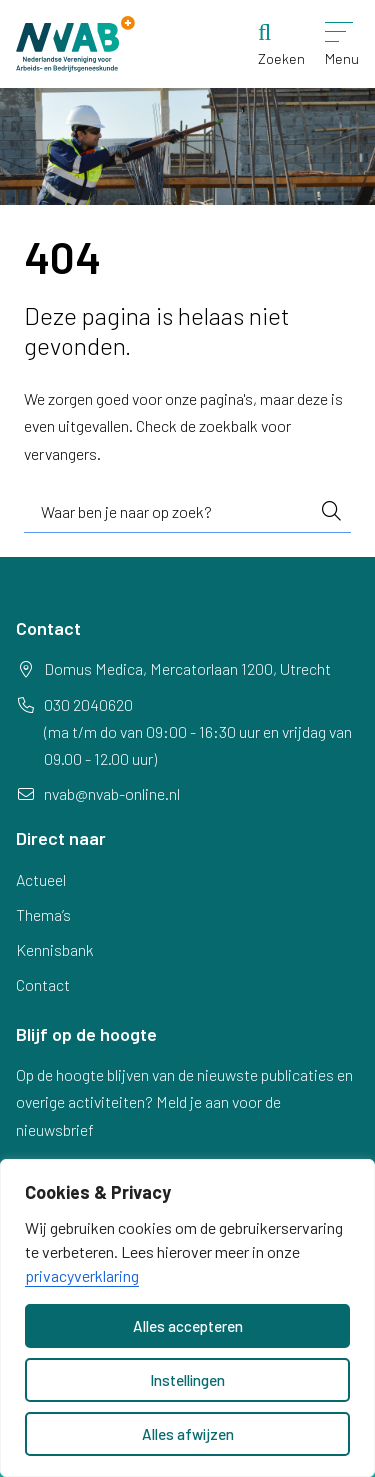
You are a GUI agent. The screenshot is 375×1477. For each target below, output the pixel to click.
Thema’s (43, 914)
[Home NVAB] (75, 44)
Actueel (41, 879)
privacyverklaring (82, 1275)
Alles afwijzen (188, 1434)
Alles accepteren (188, 1326)
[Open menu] (342, 44)
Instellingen (187, 1380)
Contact (43, 984)
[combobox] (187, 512)
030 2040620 (88, 704)
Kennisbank (55, 949)
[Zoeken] (281, 44)
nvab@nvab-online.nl (112, 793)
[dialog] (187, 1318)
